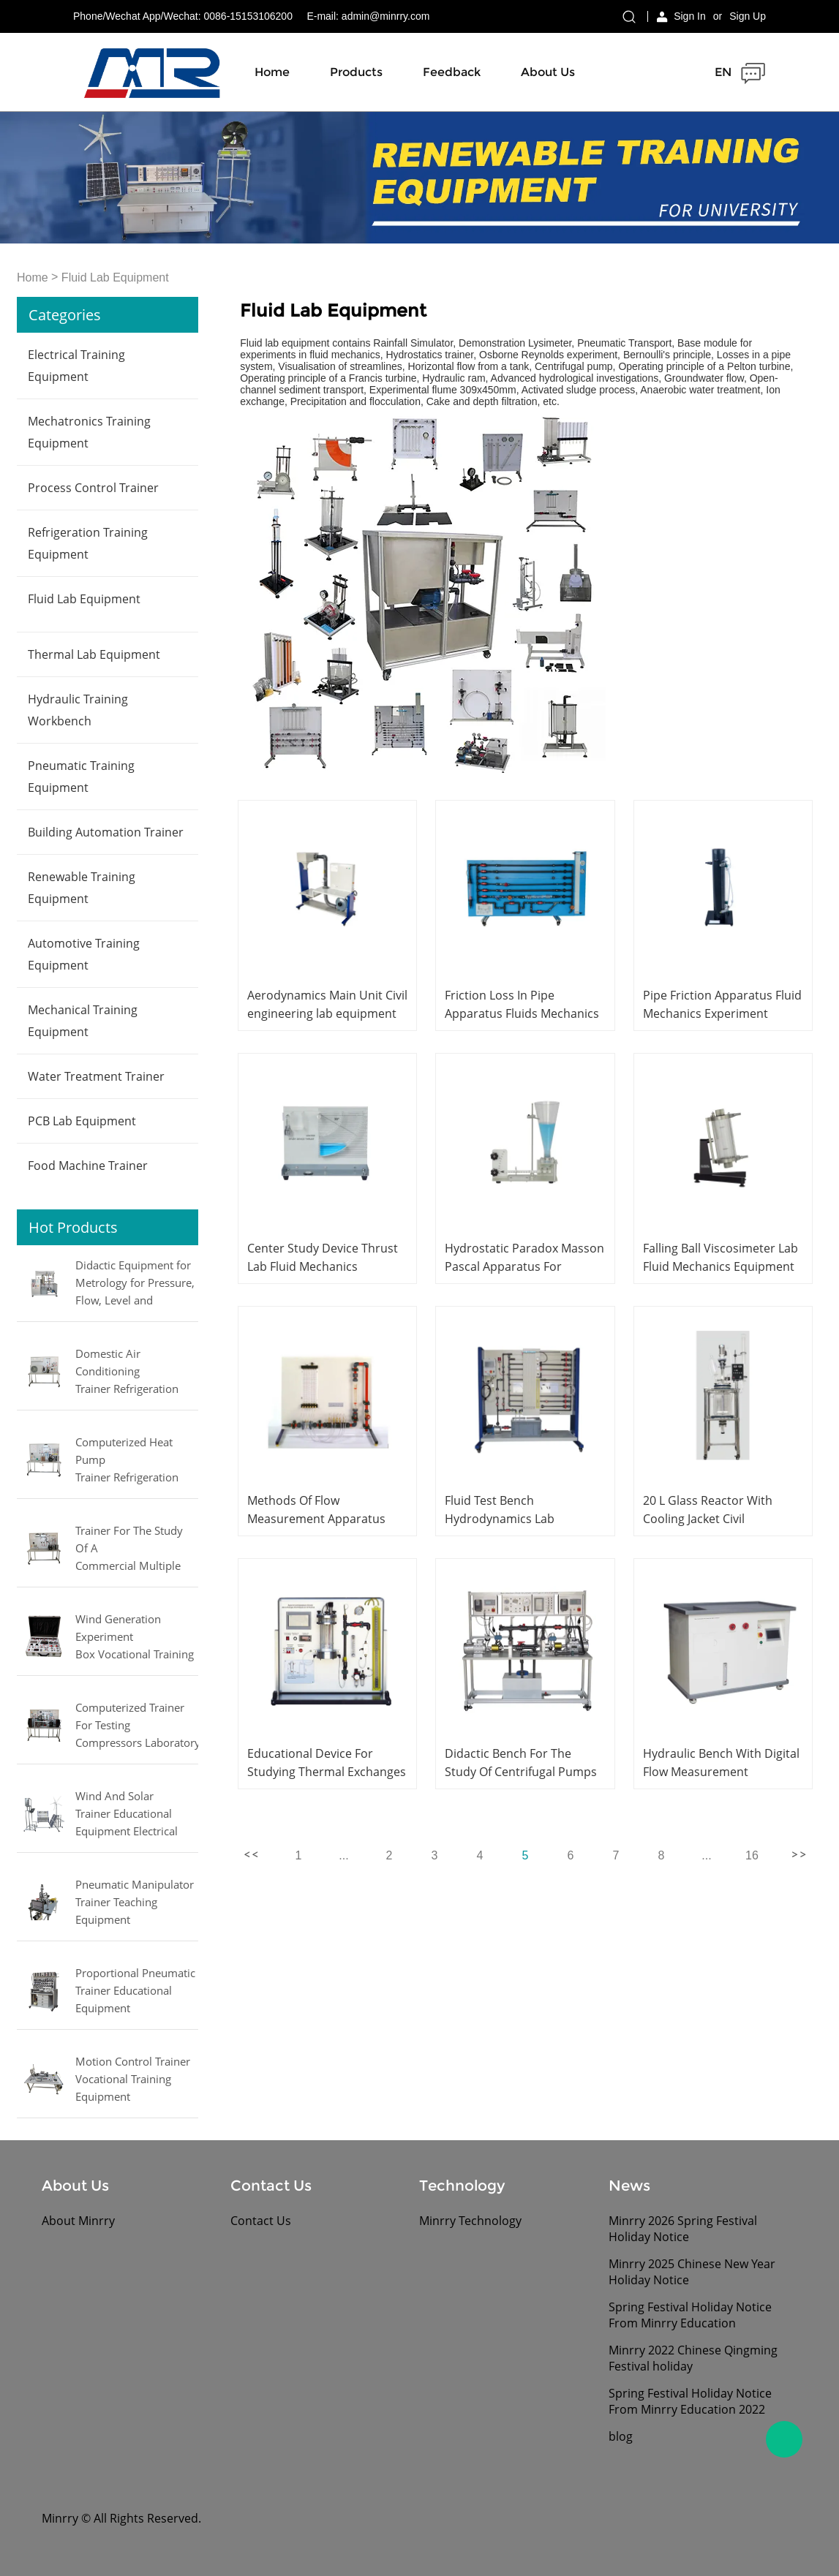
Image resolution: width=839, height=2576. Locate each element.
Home (272, 72)
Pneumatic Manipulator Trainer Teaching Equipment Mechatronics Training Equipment (134, 1903)
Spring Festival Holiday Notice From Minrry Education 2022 (690, 2401)
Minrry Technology (470, 2221)
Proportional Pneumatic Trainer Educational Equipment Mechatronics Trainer (135, 1991)
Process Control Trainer (93, 488)
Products (356, 72)
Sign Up (747, 16)
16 (752, 1855)
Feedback (452, 72)
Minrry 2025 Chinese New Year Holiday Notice (692, 2272)
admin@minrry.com (386, 16)
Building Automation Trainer (106, 832)
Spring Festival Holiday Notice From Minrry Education (690, 2315)
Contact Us (260, 2221)
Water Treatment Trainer (96, 1076)
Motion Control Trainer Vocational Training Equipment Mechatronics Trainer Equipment (132, 2080)
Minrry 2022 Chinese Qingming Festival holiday (693, 2358)
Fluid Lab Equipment (115, 278)
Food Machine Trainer (88, 1165)
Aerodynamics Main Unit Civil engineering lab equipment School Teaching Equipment (327, 1013)
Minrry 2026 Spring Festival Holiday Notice (683, 2229)
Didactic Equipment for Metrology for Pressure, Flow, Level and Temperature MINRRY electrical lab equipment (135, 1284)
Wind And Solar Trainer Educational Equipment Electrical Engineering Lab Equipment (126, 1815)
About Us (548, 72)
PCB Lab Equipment (82, 1121)
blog (621, 2436)
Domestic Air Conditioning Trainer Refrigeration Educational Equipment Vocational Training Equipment (133, 1372)
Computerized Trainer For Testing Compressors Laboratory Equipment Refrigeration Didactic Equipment (136, 1726)
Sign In (690, 16)
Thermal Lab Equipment (94, 654)
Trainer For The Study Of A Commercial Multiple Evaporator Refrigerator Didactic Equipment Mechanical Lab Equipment (132, 1549)
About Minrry (78, 2221)
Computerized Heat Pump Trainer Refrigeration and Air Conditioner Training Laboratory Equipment (126, 1461)
